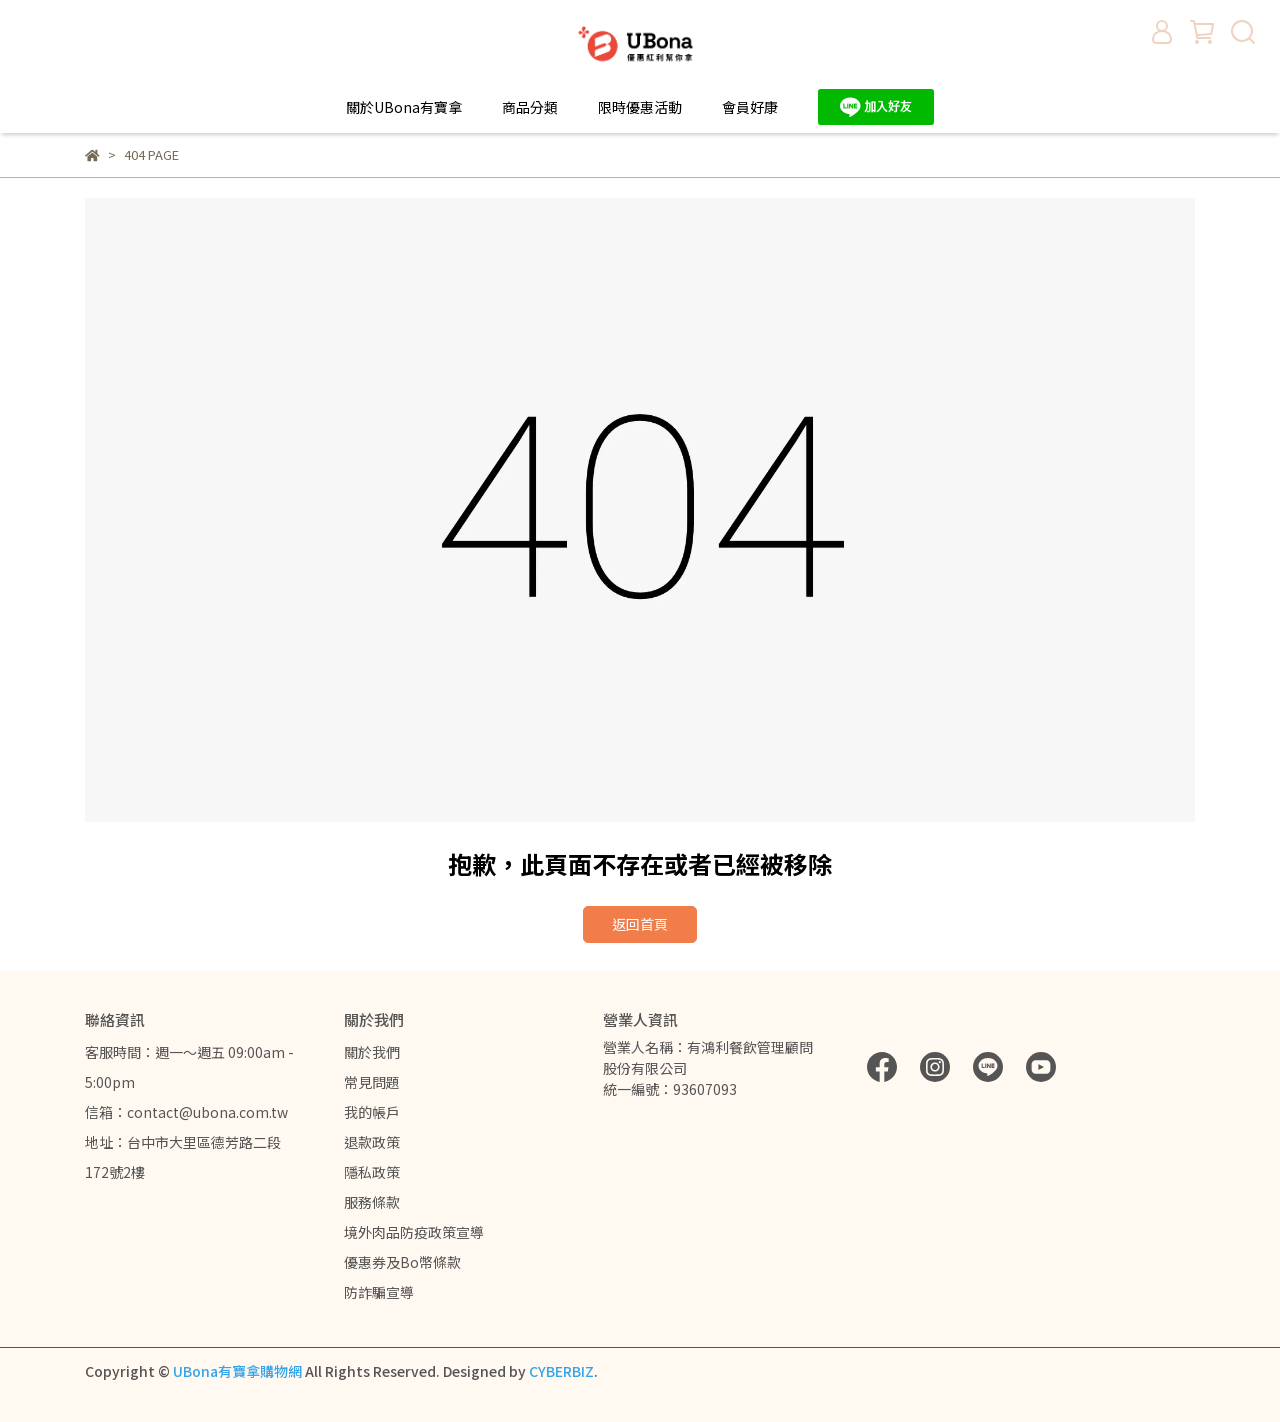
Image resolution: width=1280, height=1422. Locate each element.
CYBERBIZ (561, 1371)
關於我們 (372, 1052)
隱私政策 (372, 1172)
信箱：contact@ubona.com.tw (186, 1112)
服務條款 (372, 1202)
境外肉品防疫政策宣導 (414, 1232)
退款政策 (372, 1142)
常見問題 (372, 1082)
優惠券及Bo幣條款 (402, 1262)
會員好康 (750, 107)
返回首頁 (640, 924)
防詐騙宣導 (379, 1292)
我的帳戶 (372, 1112)
